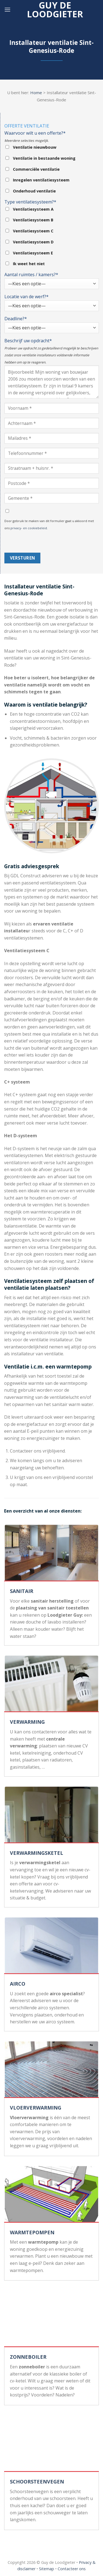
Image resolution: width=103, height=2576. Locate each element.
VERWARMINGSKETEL (36, 1853)
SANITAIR (21, 1591)
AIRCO (17, 1983)
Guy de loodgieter (55, 9)
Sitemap (46, 2568)
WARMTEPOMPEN (32, 2232)
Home (36, 92)
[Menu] (7, 9)
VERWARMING (27, 1722)
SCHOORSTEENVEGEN (37, 2481)
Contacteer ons (72, 2568)
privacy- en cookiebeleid (28, 528)
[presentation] (46, 542)
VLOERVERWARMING (35, 2107)
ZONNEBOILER (28, 2357)
